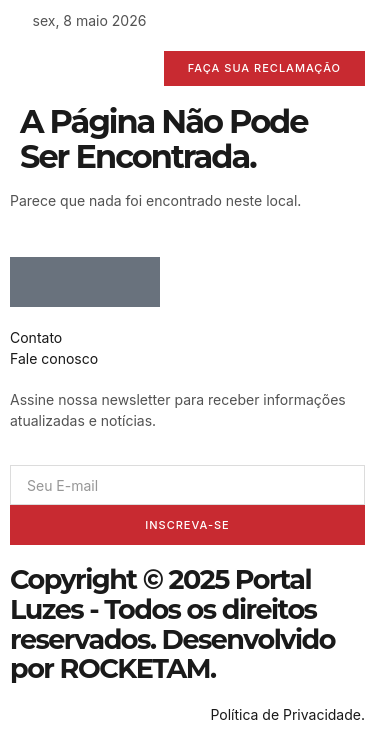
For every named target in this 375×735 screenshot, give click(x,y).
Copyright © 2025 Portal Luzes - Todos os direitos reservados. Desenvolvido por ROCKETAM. (172, 624)
